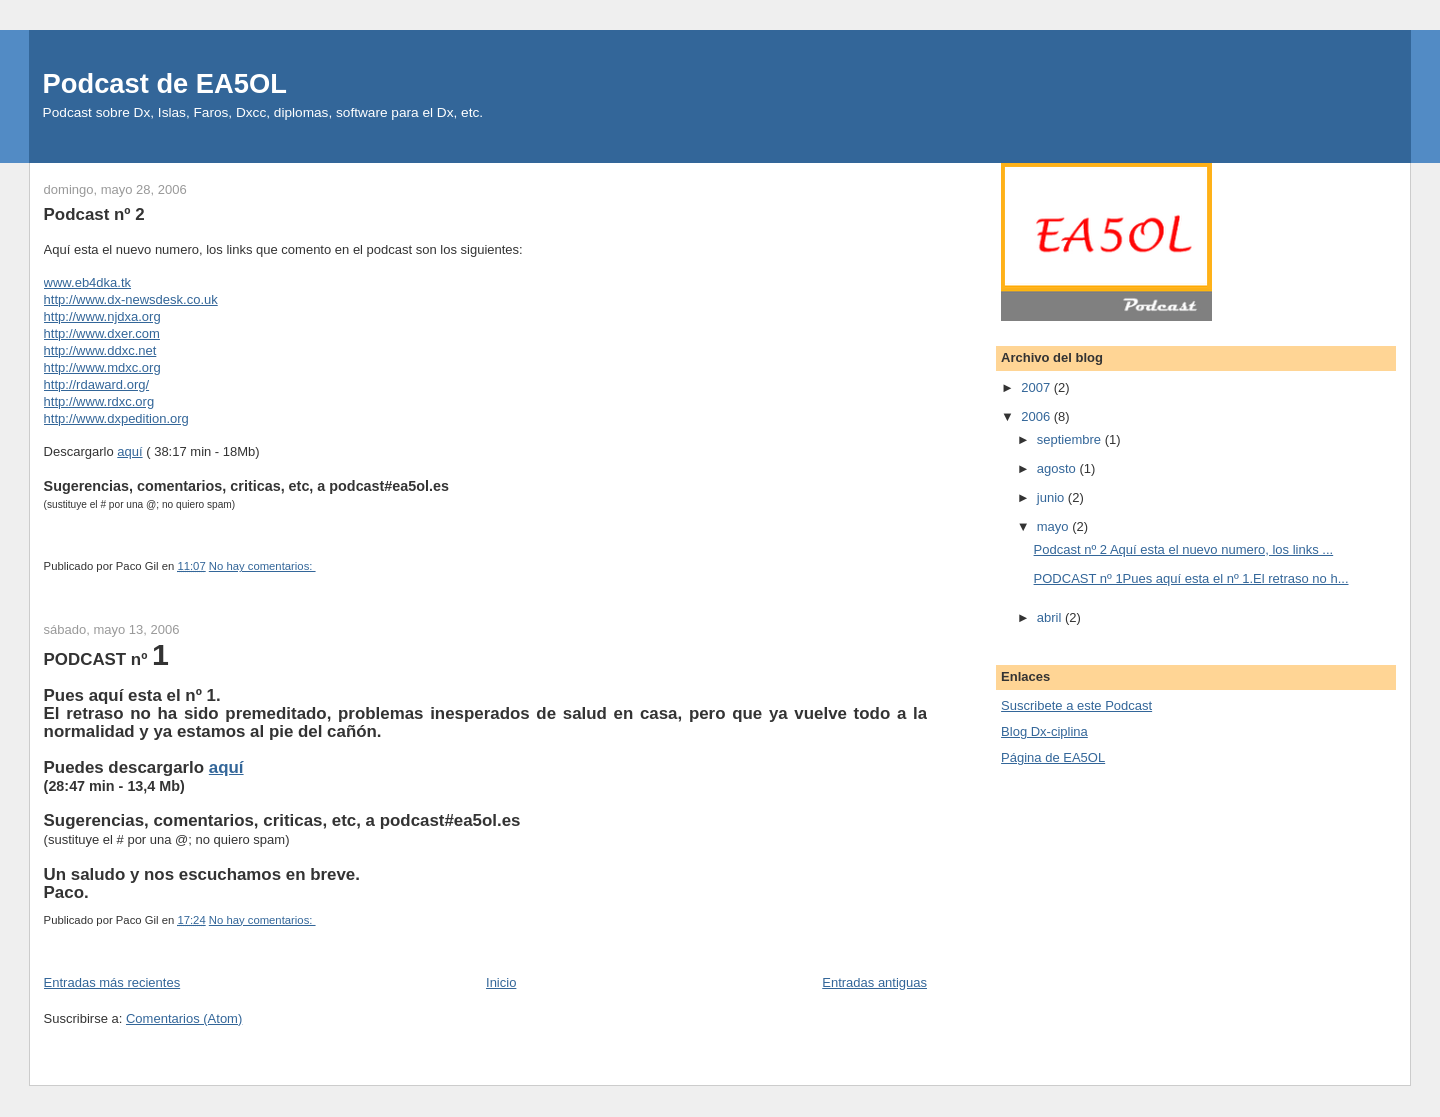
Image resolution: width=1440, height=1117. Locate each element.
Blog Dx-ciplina (1044, 731)
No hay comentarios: (262, 566)
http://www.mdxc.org (102, 367)
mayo (1054, 526)
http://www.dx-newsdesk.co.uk (131, 299)
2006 (1037, 416)
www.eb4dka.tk (87, 282)
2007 (1037, 387)
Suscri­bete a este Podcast (1076, 705)
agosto (1058, 468)
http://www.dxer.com (102, 333)
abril (1051, 617)
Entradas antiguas (874, 982)
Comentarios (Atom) (184, 1018)
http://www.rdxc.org (99, 401)
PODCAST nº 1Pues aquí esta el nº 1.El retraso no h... (1191, 578)
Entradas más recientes (112, 982)
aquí (129, 451)
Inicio (501, 982)
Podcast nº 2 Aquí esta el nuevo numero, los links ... (1184, 549)
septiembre (1071, 439)
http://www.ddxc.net (100, 350)
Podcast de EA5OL (165, 83)
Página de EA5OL (1053, 757)
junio (1052, 497)
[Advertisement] (1151, 912)
